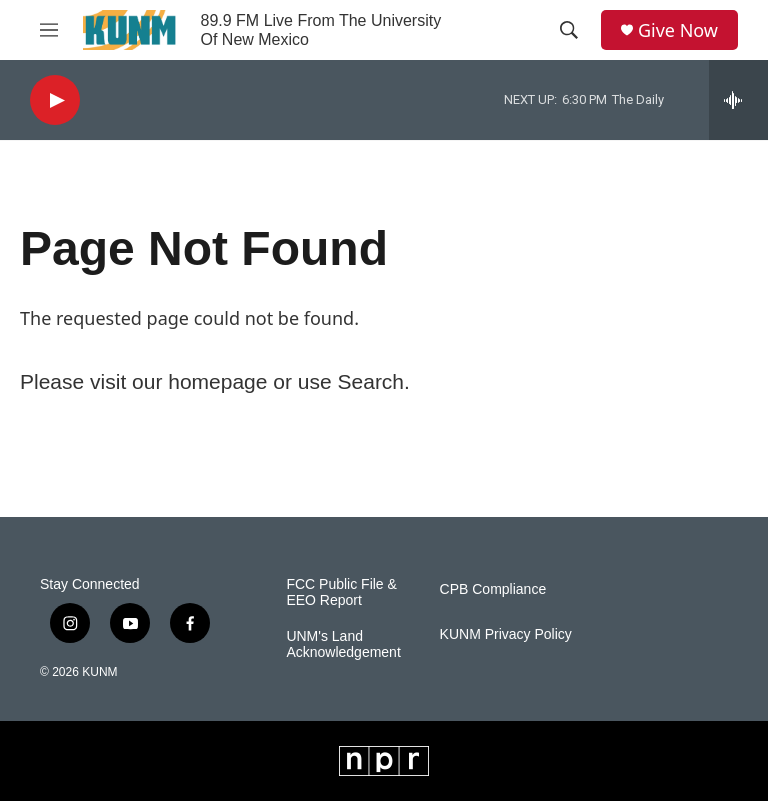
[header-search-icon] (569, 30)
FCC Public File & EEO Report (341, 592)
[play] (55, 100)
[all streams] (738, 100)
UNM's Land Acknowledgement (343, 644)
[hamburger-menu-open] (49, 30)
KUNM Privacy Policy (506, 634)
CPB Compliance (493, 589)
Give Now (678, 30)
